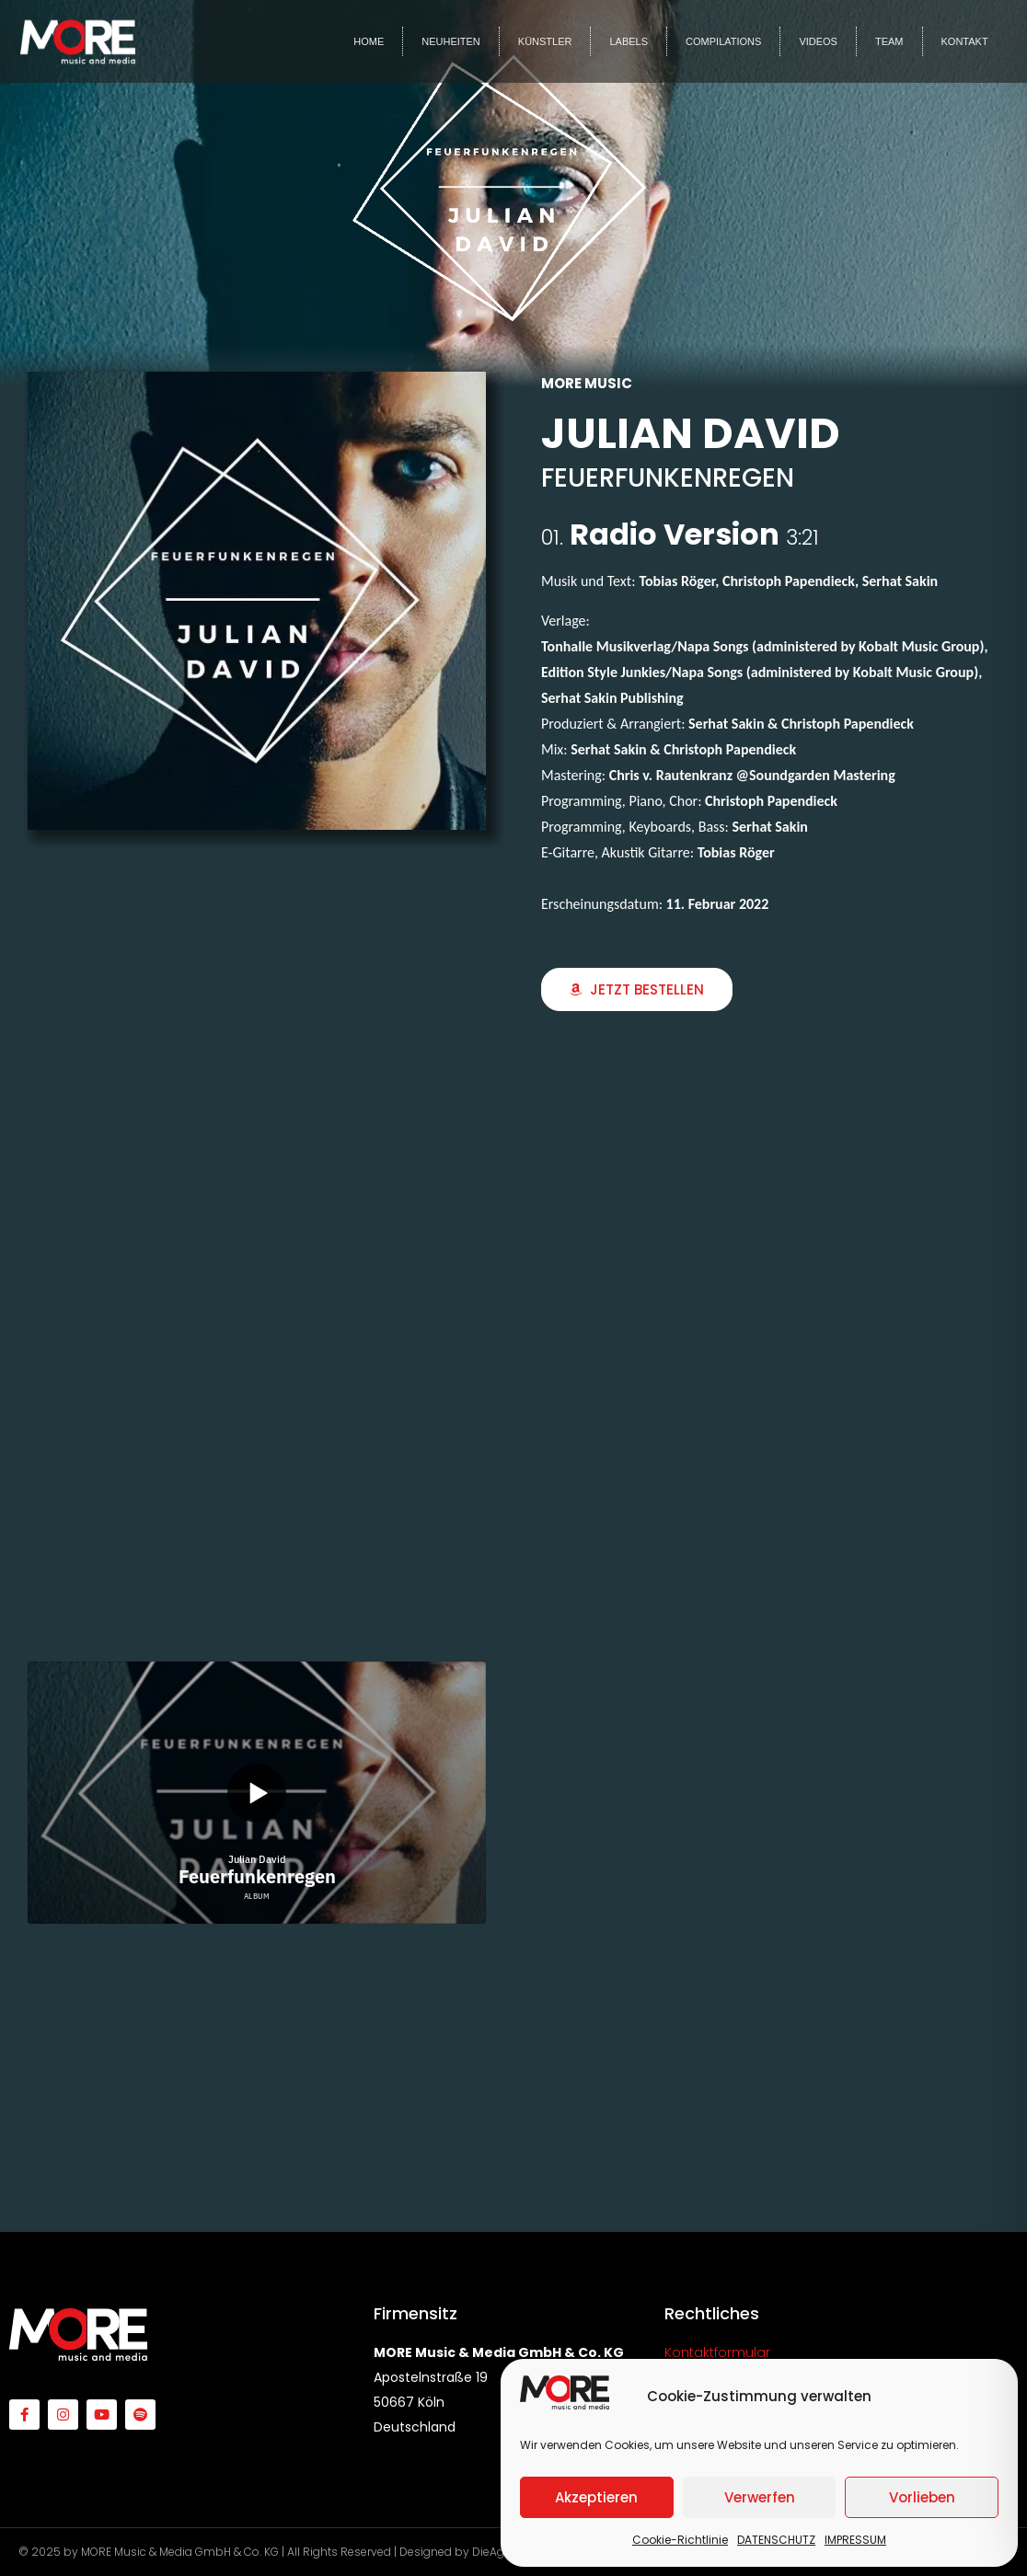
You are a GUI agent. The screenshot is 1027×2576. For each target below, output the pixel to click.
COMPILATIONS (723, 41)
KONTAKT (964, 41)
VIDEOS (818, 41)
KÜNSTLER (545, 41)
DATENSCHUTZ (776, 2539)
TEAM (889, 41)
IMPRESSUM (855, 2539)
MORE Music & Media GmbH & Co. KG (180, 2551)
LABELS (628, 41)
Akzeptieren (596, 2497)
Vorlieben (922, 2497)
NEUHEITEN (450, 41)
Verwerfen (759, 2497)
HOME (368, 41)
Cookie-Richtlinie (680, 2539)
